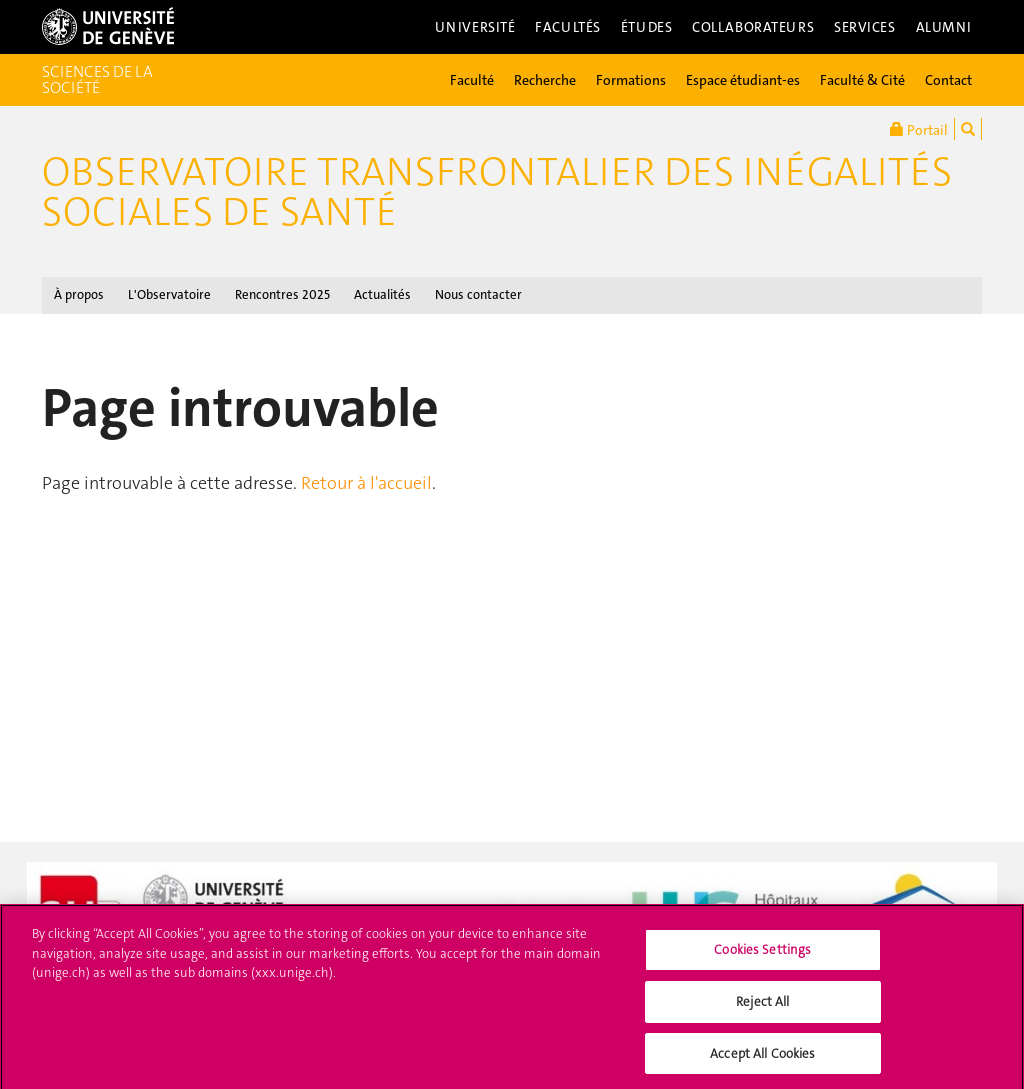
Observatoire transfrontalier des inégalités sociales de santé (497, 192)
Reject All (762, 1006)
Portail (919, 129)
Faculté (472, 80)
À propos (79, 294)
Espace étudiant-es (743, 80)
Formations (631, 80)
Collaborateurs (753, 27)
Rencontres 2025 (282, 294)
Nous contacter (478, 294)
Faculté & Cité (862, 80)
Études (646, 27)
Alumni (944, 27)
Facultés (568, 27)
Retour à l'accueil (366, 483)
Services (865, 27)
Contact (948, 80)
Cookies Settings (762, 955)
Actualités (382, 294)
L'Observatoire (169, 294)
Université (475, 27)
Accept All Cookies (762, 1058)
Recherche (545, 80)
